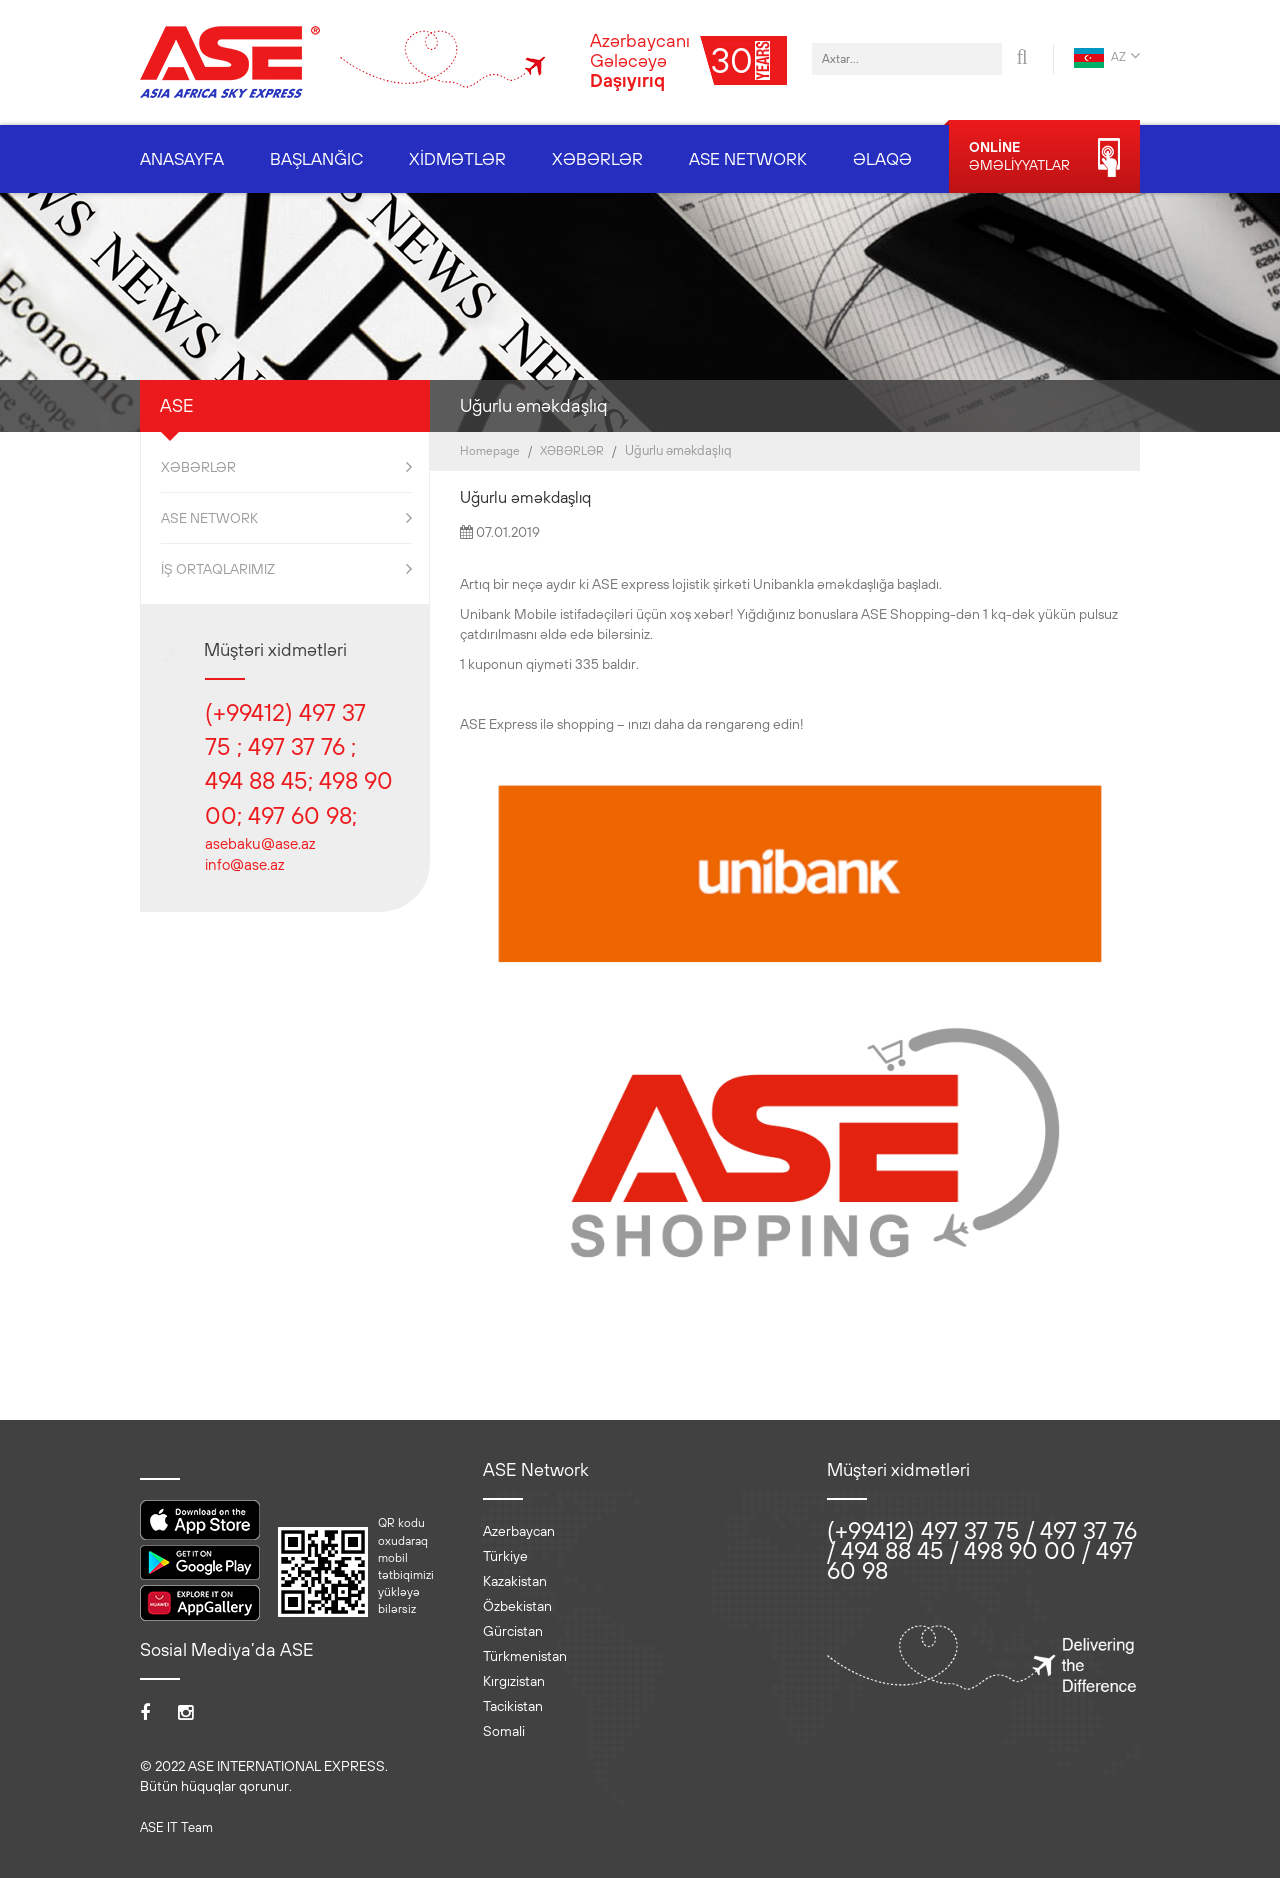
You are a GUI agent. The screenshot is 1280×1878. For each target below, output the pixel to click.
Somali (504, 1731)
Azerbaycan (519, 1531)
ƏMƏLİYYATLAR (1044, 157)
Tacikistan (513, 1706)
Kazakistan (515, 1581)
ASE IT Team (176, 1827)
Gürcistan (513, 1631)
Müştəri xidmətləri (275, 649)
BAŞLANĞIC (316, 159)
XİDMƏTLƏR (457, 159)
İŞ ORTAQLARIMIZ (286, 569)
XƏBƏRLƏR (597, 159)
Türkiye (505, 1556)
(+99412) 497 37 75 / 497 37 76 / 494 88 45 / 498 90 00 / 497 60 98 (982, 1550)
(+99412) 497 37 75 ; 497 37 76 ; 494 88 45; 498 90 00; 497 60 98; (299, 763)
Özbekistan (517, 1606)
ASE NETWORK (748, 159)
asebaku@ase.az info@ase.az (260, 854)
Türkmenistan (525, 1656)
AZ (1107, 57)
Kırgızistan (514, 1681)
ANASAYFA (182, 159)
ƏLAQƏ (882, 159)
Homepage (490, 451)
